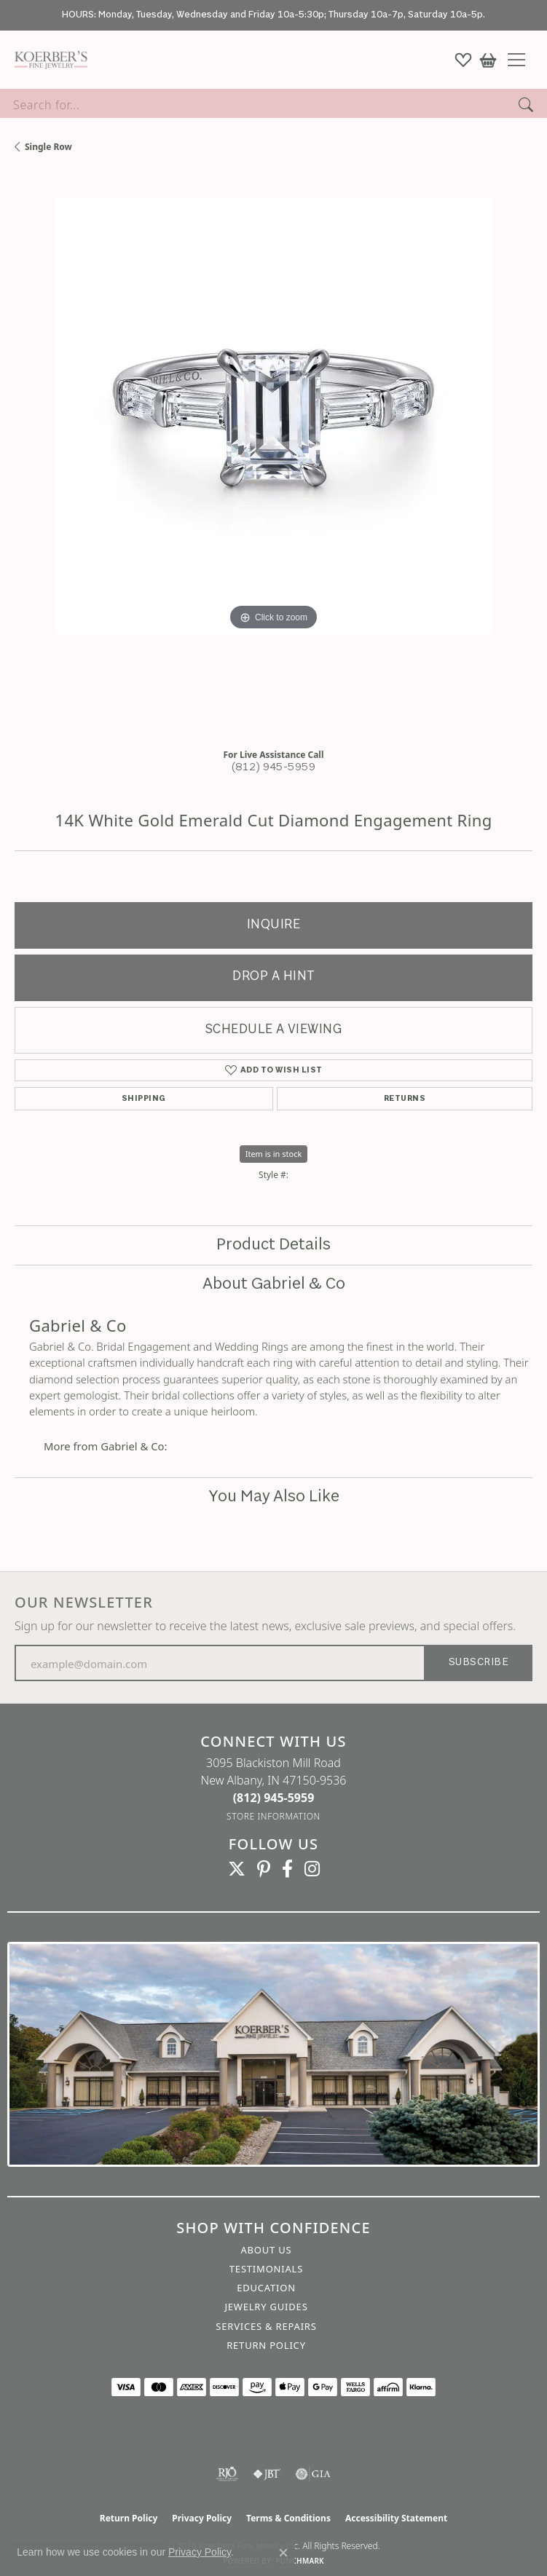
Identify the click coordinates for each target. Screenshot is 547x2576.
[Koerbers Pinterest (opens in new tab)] (263, 1869)
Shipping (144, 1098)
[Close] (529, 16)
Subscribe (478, 1662)
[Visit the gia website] (313, 2474)
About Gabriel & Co (273, 1284)
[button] (463, 59)
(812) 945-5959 (274, 767)
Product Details (273, 1245)
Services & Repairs (266, 2326)
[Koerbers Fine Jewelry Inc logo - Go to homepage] (47, 59)
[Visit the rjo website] (227, 2474)
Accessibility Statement (396, 2518)
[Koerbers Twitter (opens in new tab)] (236, 1869)
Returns (404, 1098)
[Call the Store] (274, 1798)
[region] (273, 456)
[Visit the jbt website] (266, 2474)
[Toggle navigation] (522, 60)
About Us (265, 2250)
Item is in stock (273, 1153)
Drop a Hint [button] (273, 977)
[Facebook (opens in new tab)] (287, 1869)
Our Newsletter (84, 1602)
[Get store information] (273, 1816)
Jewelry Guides (265, 2307)
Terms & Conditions (288, 2518)
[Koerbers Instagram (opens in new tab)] (312, 1869)
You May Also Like (273, 1497)
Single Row (48, 147)
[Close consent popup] (283, 2552)
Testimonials (266, 2269)
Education (266, 2288)
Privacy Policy (202, 2518)
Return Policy (266, 2345)
